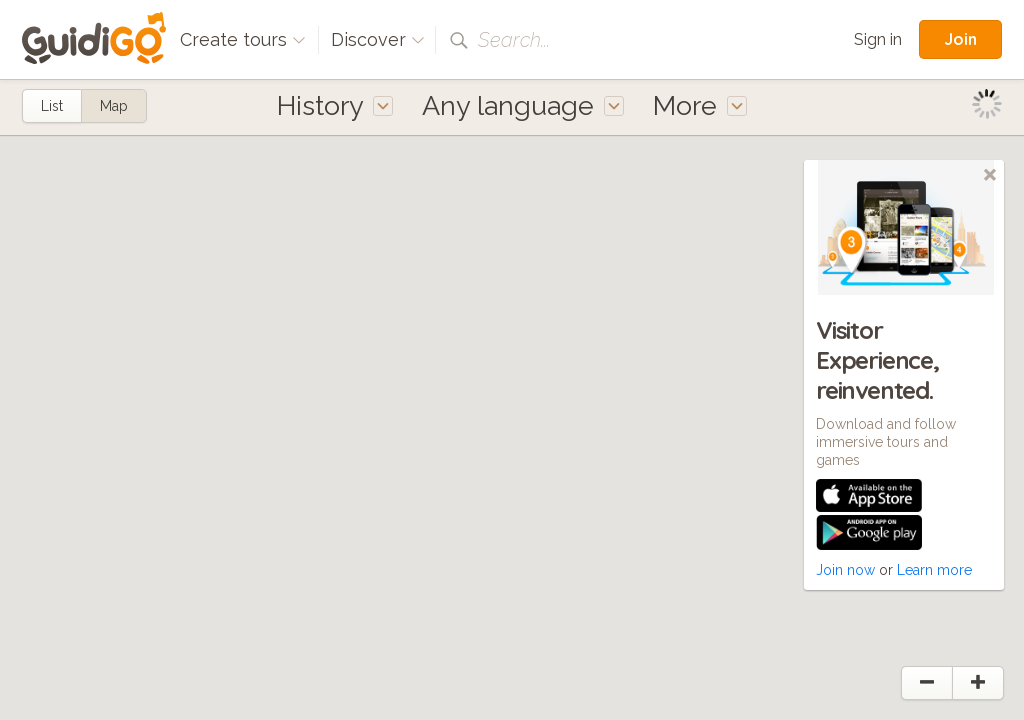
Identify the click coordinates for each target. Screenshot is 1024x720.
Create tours (243, 39)
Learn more (934, 570)
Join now (845, 570)
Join (960, 39)
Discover (378, 39)
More (700, 105)
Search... (514, 40)
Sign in (878, 39)
